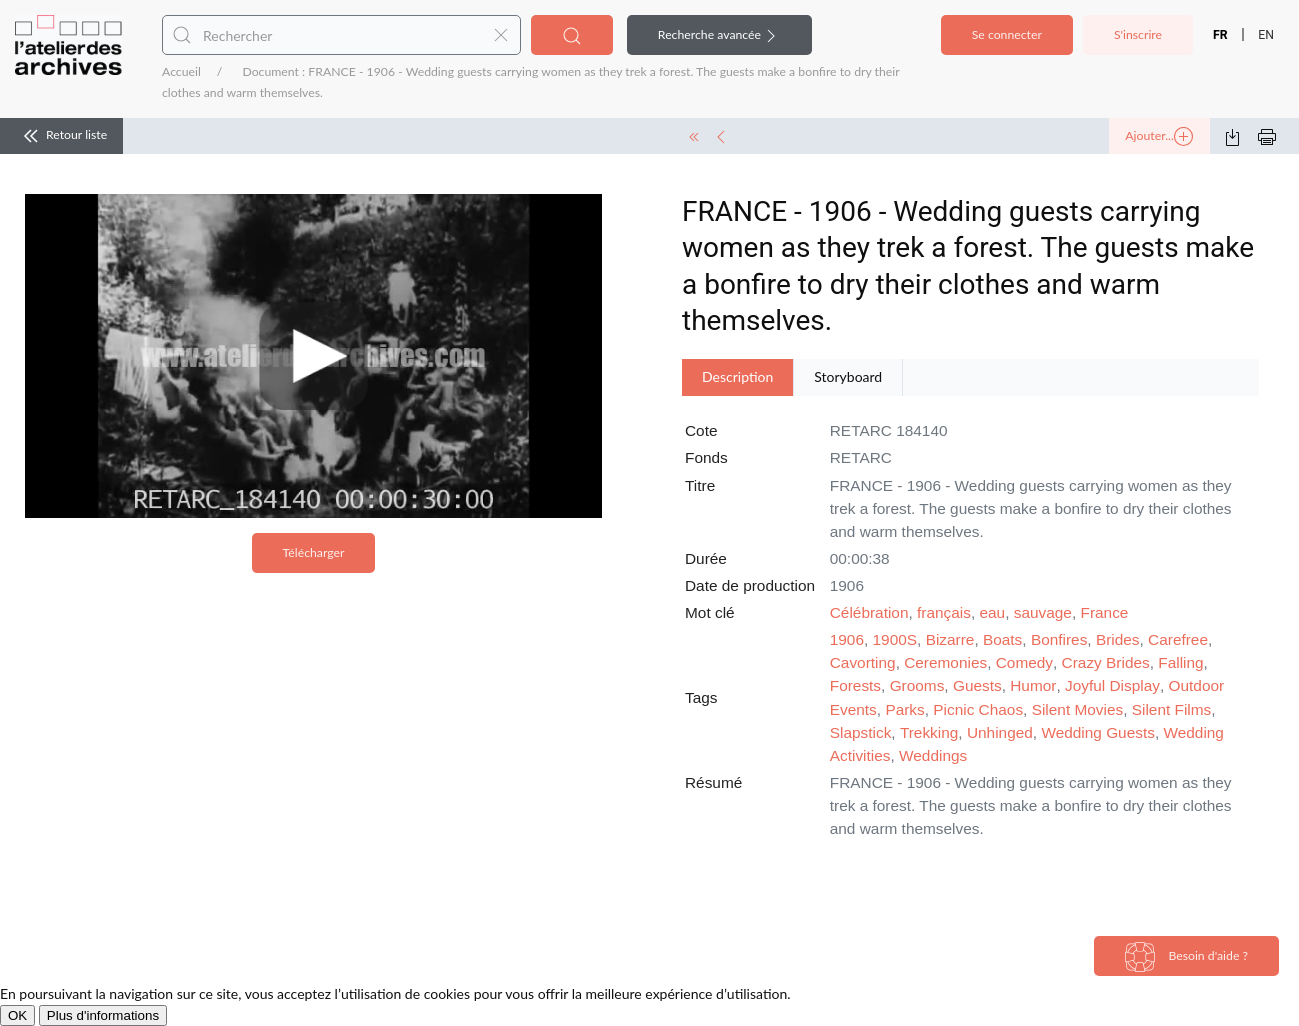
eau (992, 612)
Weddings (933, 755)
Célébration (869, 612)
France (1105, 612)
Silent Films (1172, 709)
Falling (1180, 662)
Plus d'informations (103, 1015)
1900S (895, 639)
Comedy (1024, 662)
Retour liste (61, 136)
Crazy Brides (1106, 662)
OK (17, 1015)
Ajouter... (1159, 137)
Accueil (181, 71)
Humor (1033, 685)
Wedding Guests (1098, 732)
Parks (904, 709)
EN (1266, 35)
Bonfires (1059, 639)
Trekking (929, 732)
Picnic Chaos (978, 709)
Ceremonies (945, 662)
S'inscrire (1138, 34)
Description (737, 376)
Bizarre (950, 639)
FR (1220, 35)
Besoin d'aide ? (1186, 957)
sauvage (1043, 612)
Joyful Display (1112, 685)
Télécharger (314, 552)
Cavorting (863, 662)
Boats (1002, 639)
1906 (847, 639)
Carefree (1178, 639)
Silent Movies (1078, 709)
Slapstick (861, 732)
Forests (855, 685)
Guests (977, 685)
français (944, 612)
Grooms (917, 685)
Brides (1118, 639)
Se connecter (1007, 34)
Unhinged (1000, 732)
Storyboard (848, 376)
